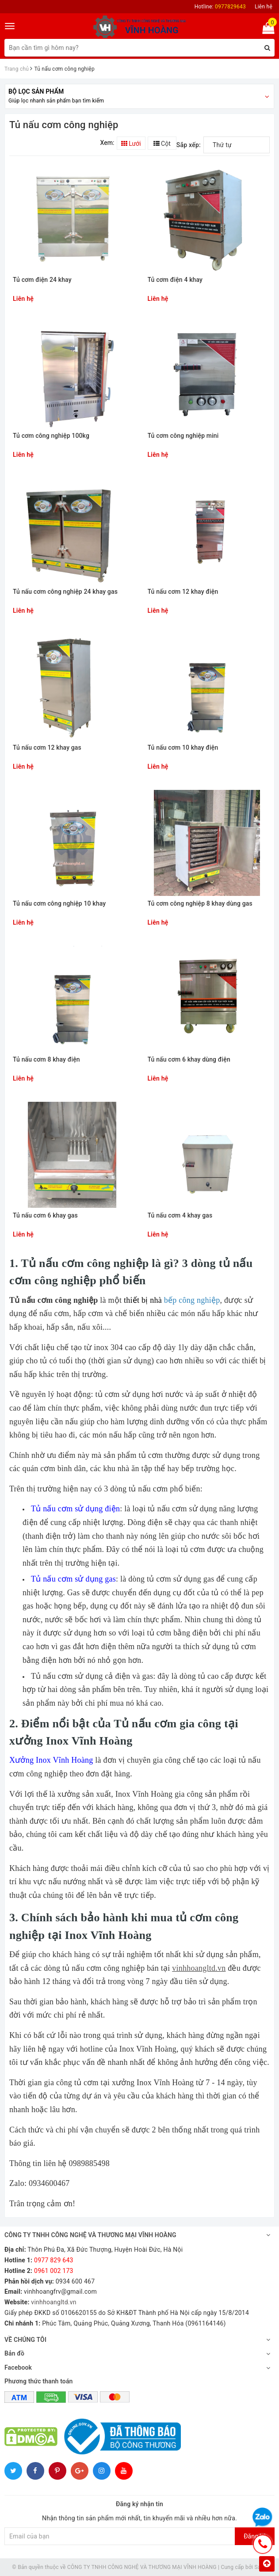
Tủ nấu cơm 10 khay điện (183, 747)
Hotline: (220, 7)
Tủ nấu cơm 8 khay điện (46, 1059)
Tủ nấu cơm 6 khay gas (45, 1215)
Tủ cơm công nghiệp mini (183, 435)
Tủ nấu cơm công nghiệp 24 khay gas (65, 591)
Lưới (131, 143)
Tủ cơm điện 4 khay (175, 280)
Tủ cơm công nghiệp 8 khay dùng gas (200, 903)
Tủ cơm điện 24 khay (42, 280)
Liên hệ (263, 7)
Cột (162, 143)
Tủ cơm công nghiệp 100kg (51, 435)
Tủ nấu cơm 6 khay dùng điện (189, 1059)
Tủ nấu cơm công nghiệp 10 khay (59, 903)
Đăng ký (255, 2536)
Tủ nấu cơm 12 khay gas (47, 747)
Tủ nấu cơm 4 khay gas (180, 1215)
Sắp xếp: (188, 144)
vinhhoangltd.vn (198, 1968)
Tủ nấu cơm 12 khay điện (183, 591)
